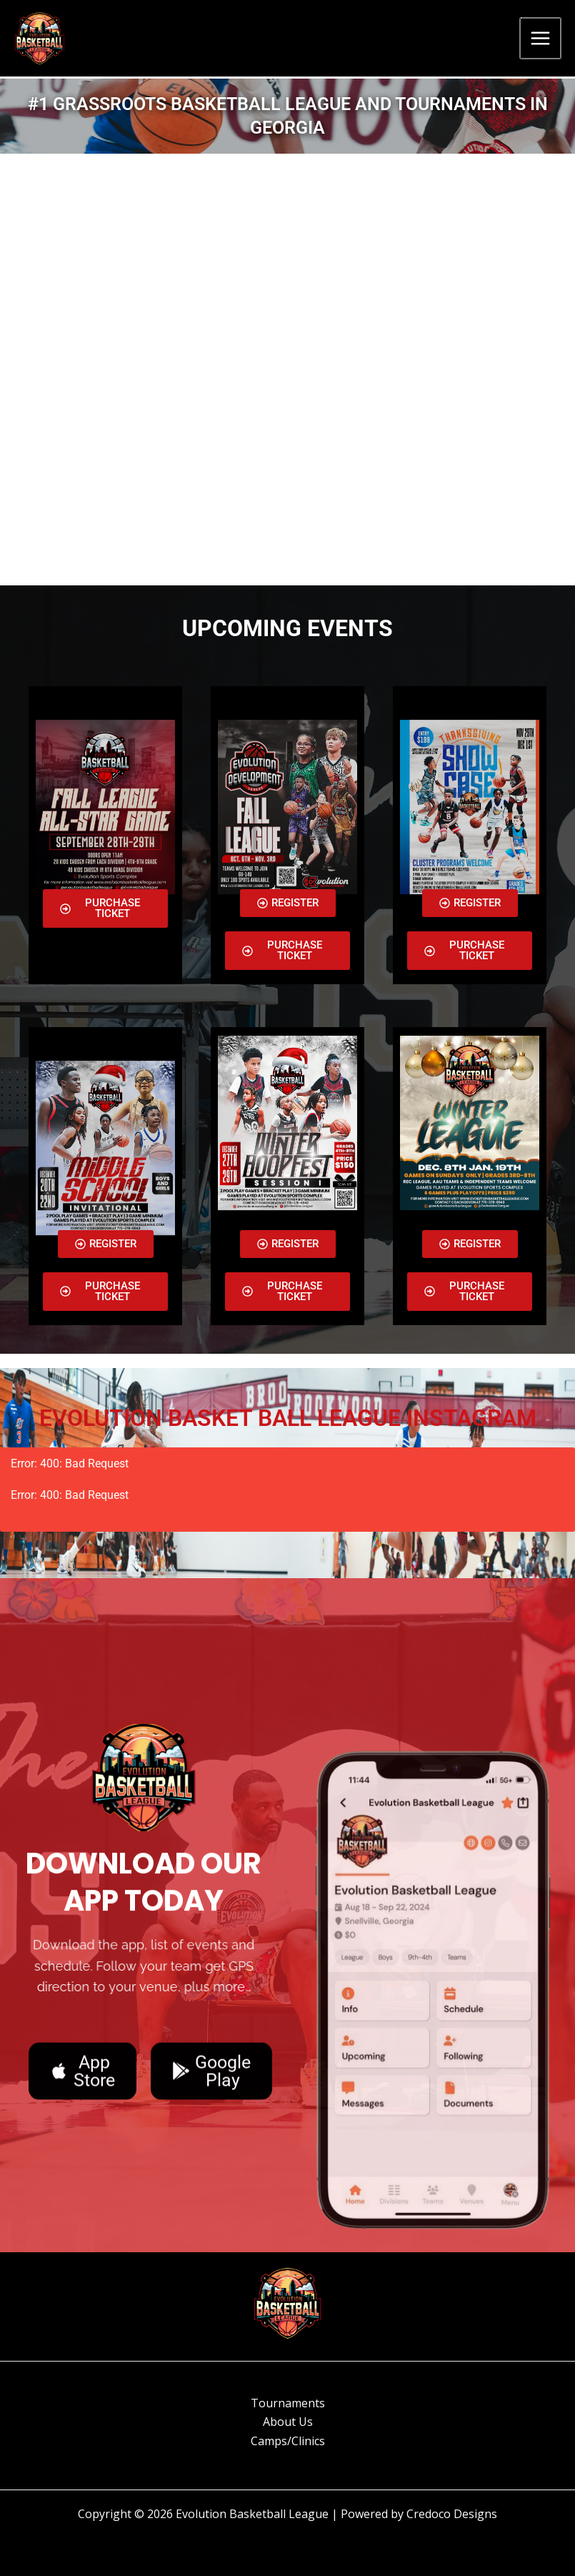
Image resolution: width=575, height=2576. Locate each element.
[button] (470, 903)
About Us (288, 2421)
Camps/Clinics (288, 2441)
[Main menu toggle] (541, 40)
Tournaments (288, 2403)
